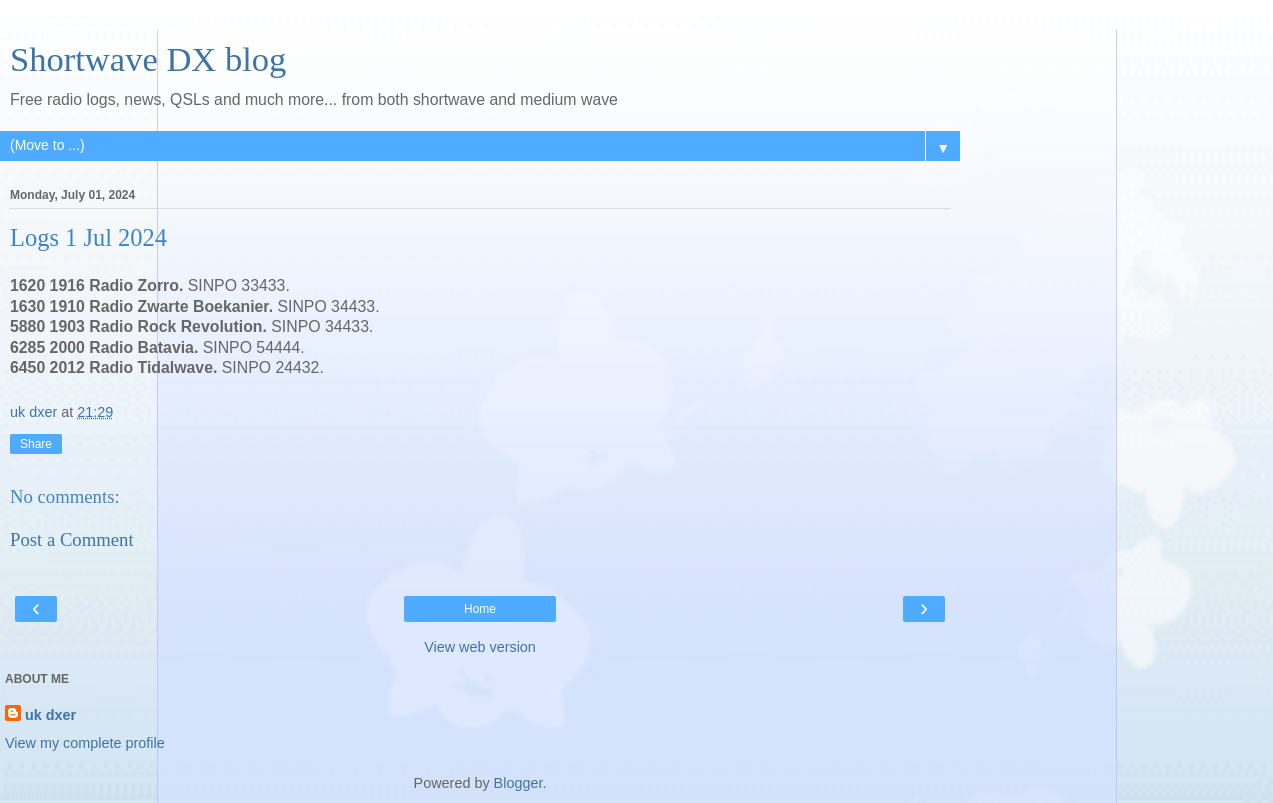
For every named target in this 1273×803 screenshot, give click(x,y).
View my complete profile (85, 743)
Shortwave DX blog (148, 59)
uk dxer (50, 715)
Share (36, 444)
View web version (480, 647)
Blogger (518, 783)
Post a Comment (72, 539)
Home (480, 609)
